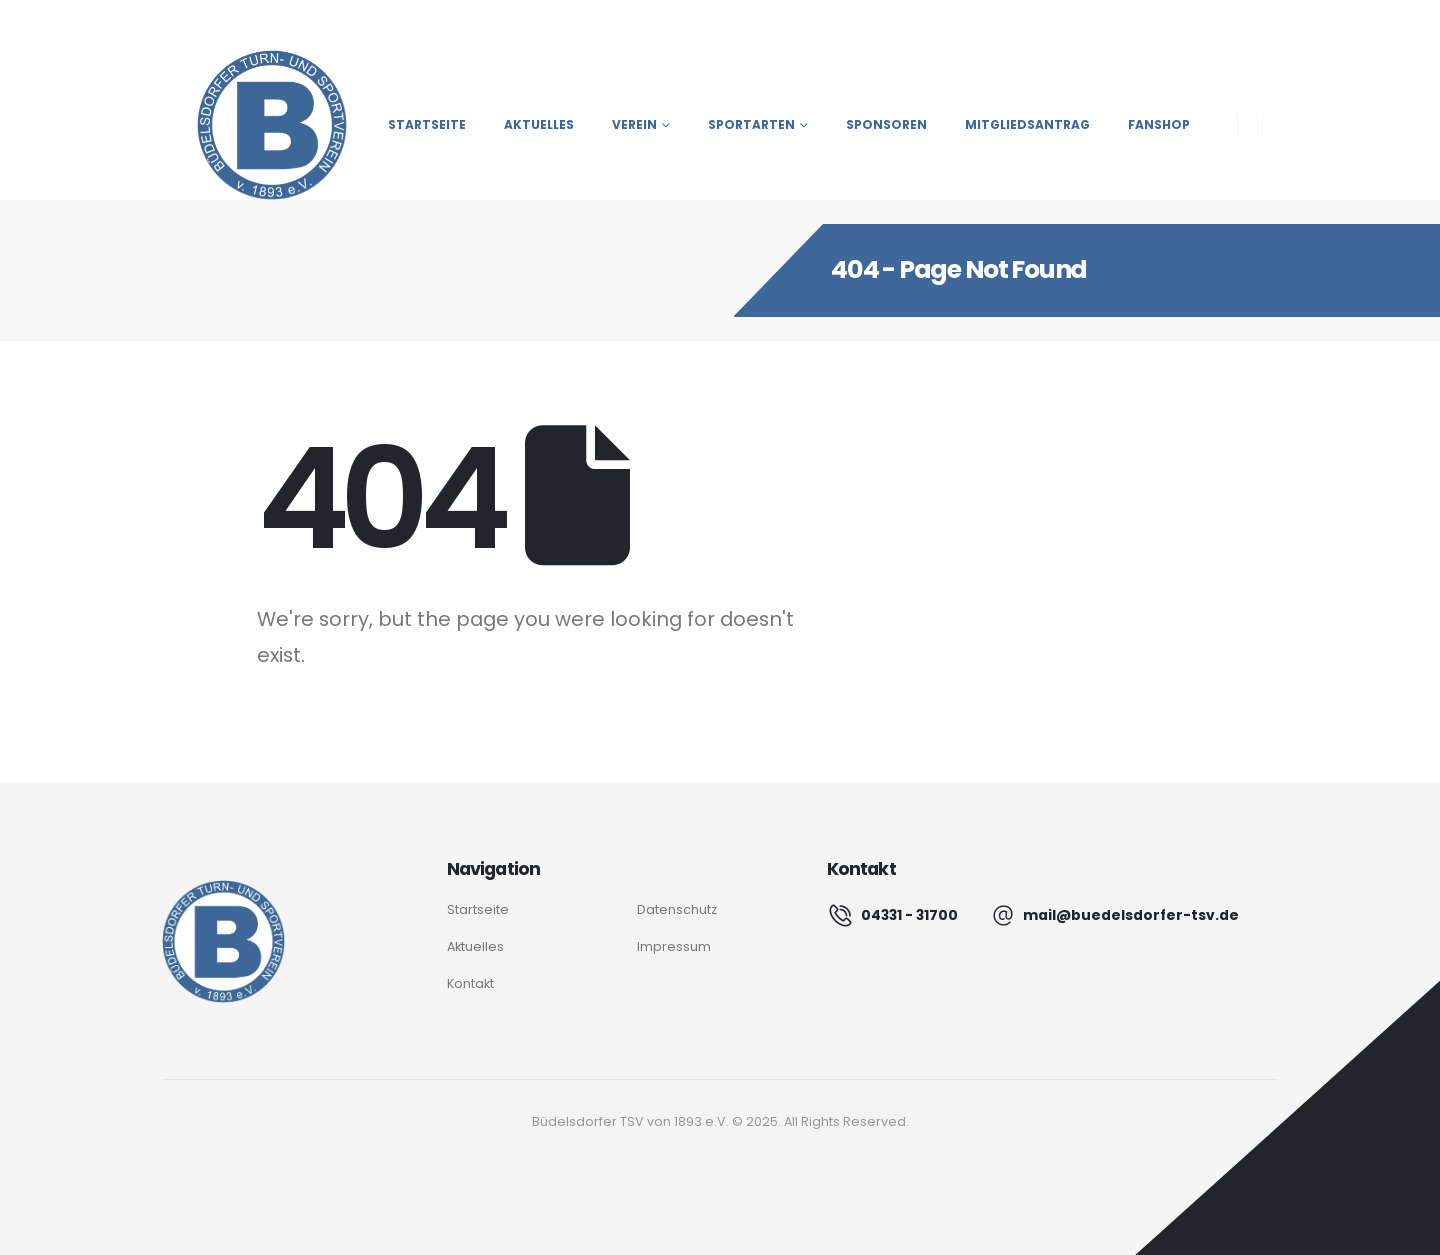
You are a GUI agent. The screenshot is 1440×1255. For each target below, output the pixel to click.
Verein (634, 124)
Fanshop (1159, 124)
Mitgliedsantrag (1027, 124)
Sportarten (751, 124)
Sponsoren (886, 124)
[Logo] (223, 941)
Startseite (427, 124)
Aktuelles (539, 124)
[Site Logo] (254, 125)
